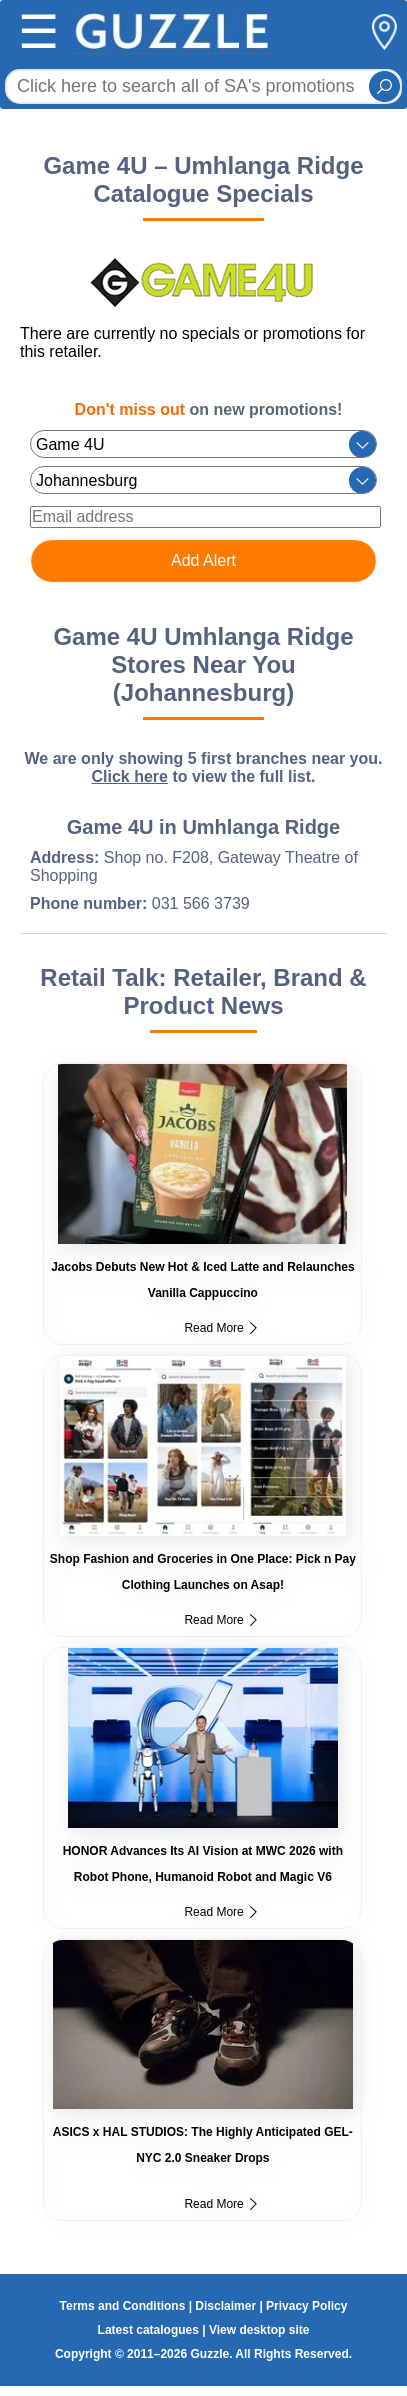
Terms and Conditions (123, 2306)
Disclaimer (225, 2306)
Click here (129, 776)
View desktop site (259, 2330)
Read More (220, 1328)
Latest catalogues (148, 2330)
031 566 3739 (201, 903)
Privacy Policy (306, 2306)
